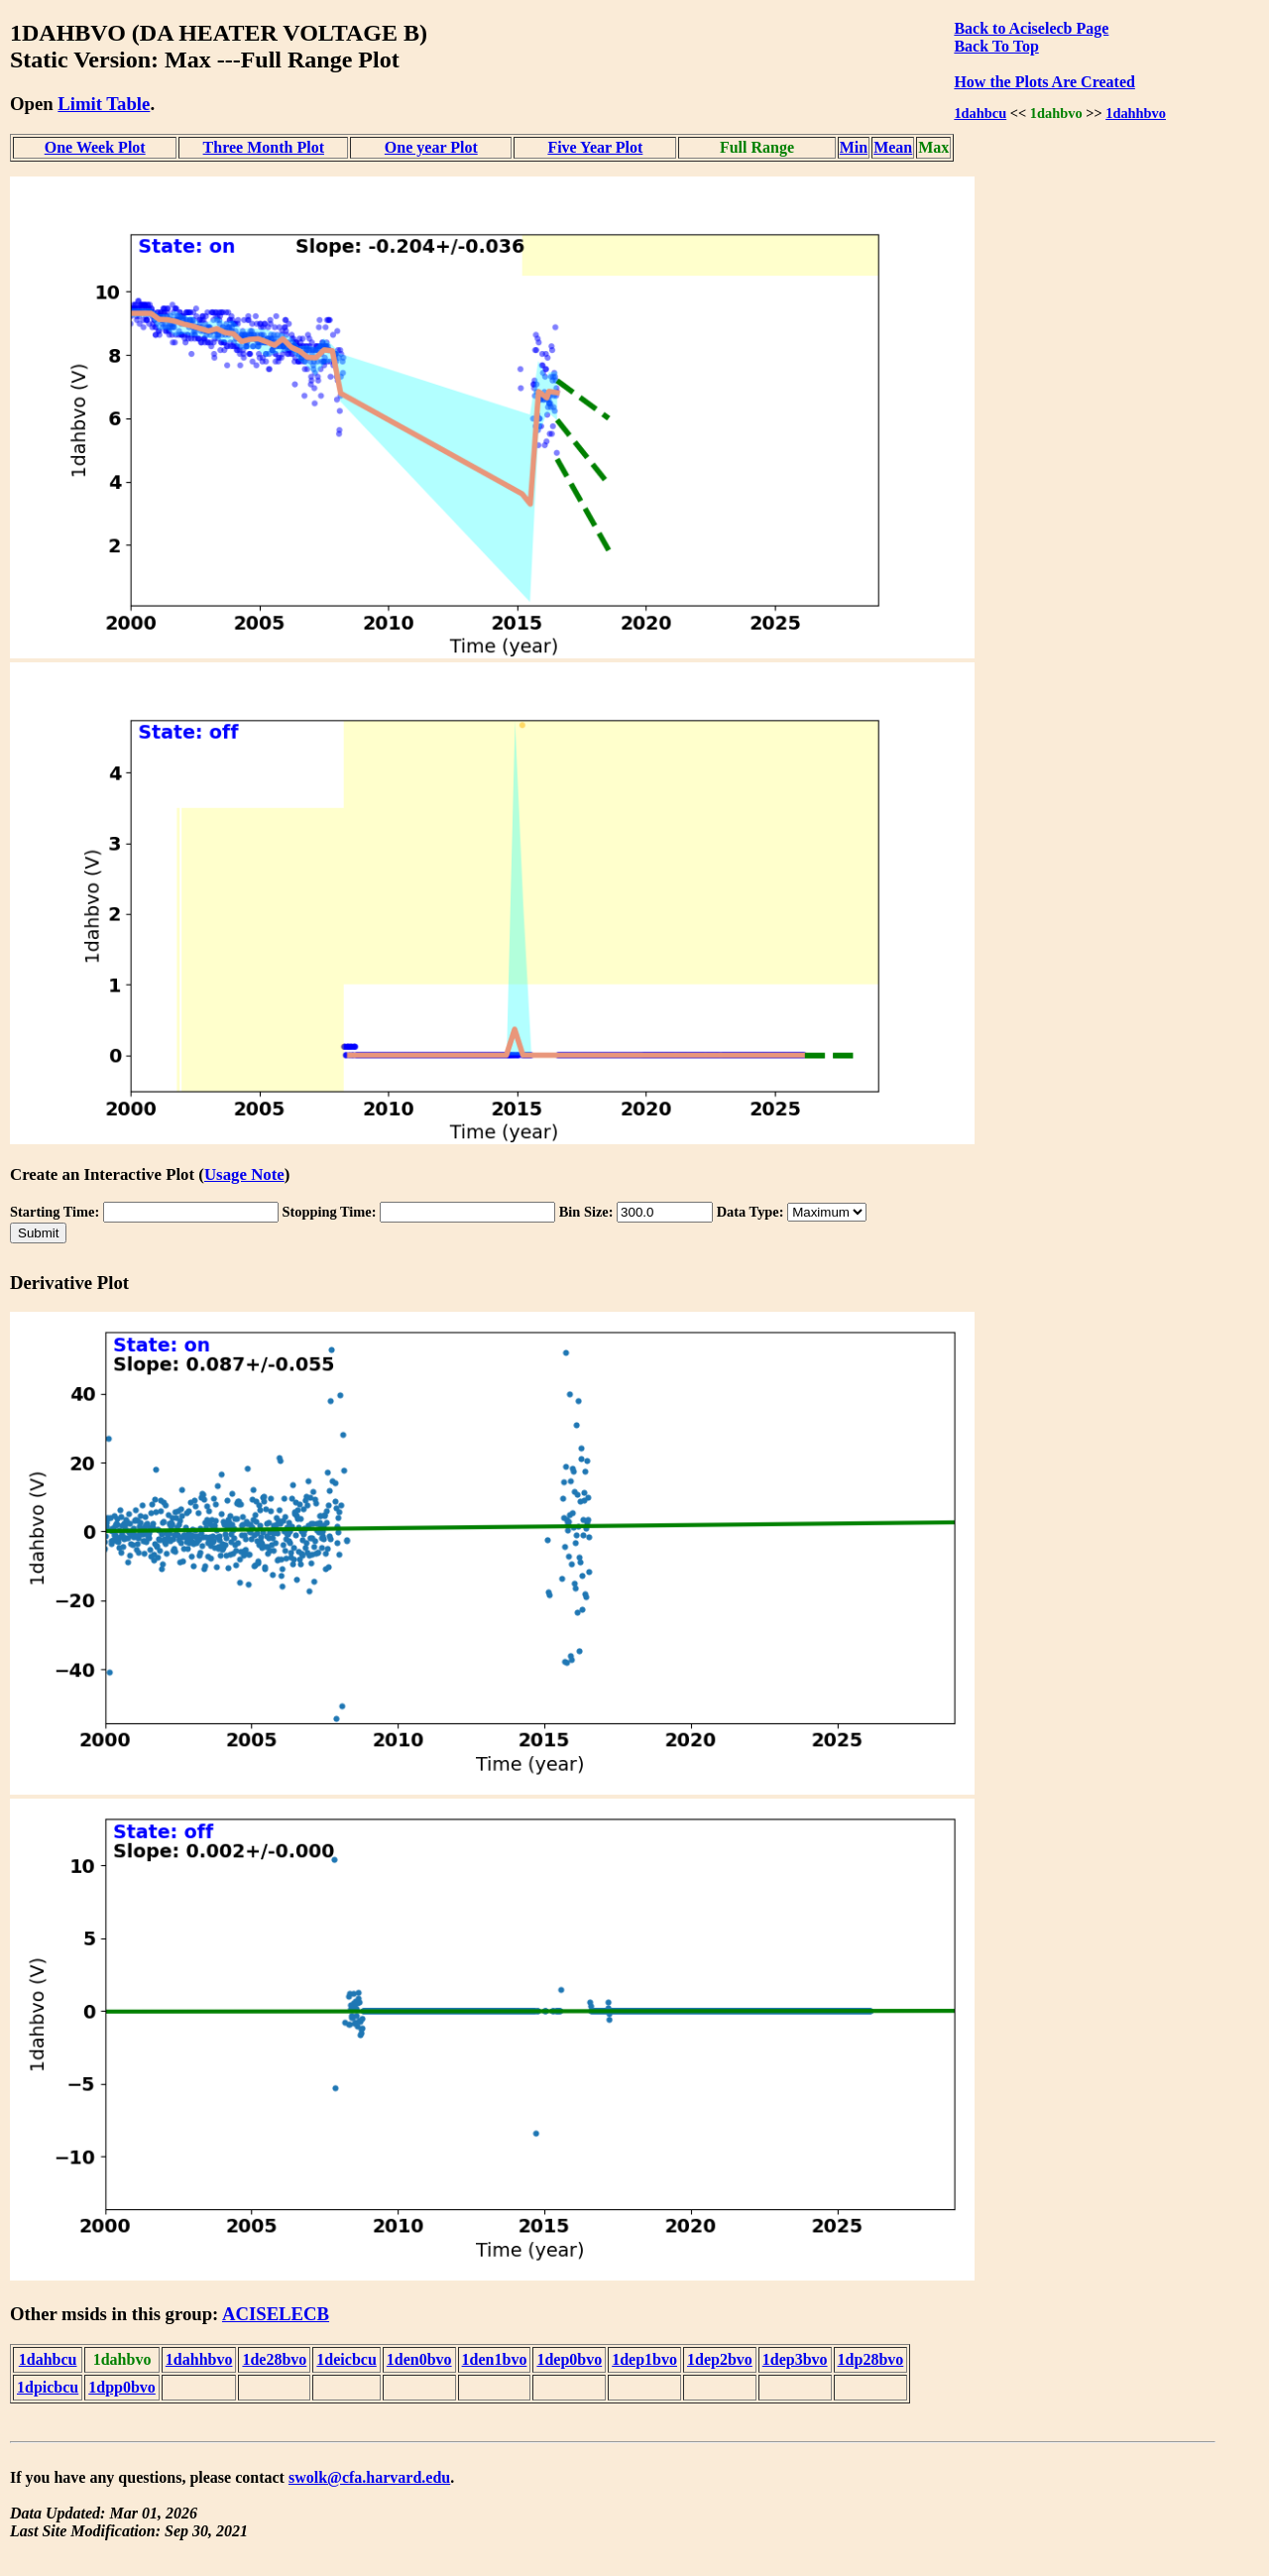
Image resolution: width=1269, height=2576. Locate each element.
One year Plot (431, 147)
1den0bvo (419, 2359)
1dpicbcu (47, 2387)
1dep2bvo (719, 2359)
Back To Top (996, 46)
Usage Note (244, 1174)
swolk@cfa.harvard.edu (369, 2477)
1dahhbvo (1135, 113)
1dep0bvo (569, 2359)
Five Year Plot (594, 147)
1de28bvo (274, 2359)
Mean (892, 147)
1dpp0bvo (122, 2387)
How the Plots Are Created (1044, 81)
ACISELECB (275, 2313)
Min (853, 147)
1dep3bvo (795, 2359)
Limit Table (104, 103)
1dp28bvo (871, 2359)
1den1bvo (494, 2359)
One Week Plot (95, 147)
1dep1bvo (644, 2359)
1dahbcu (980, 113)
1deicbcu (346, 2359)
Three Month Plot (263, 147)
